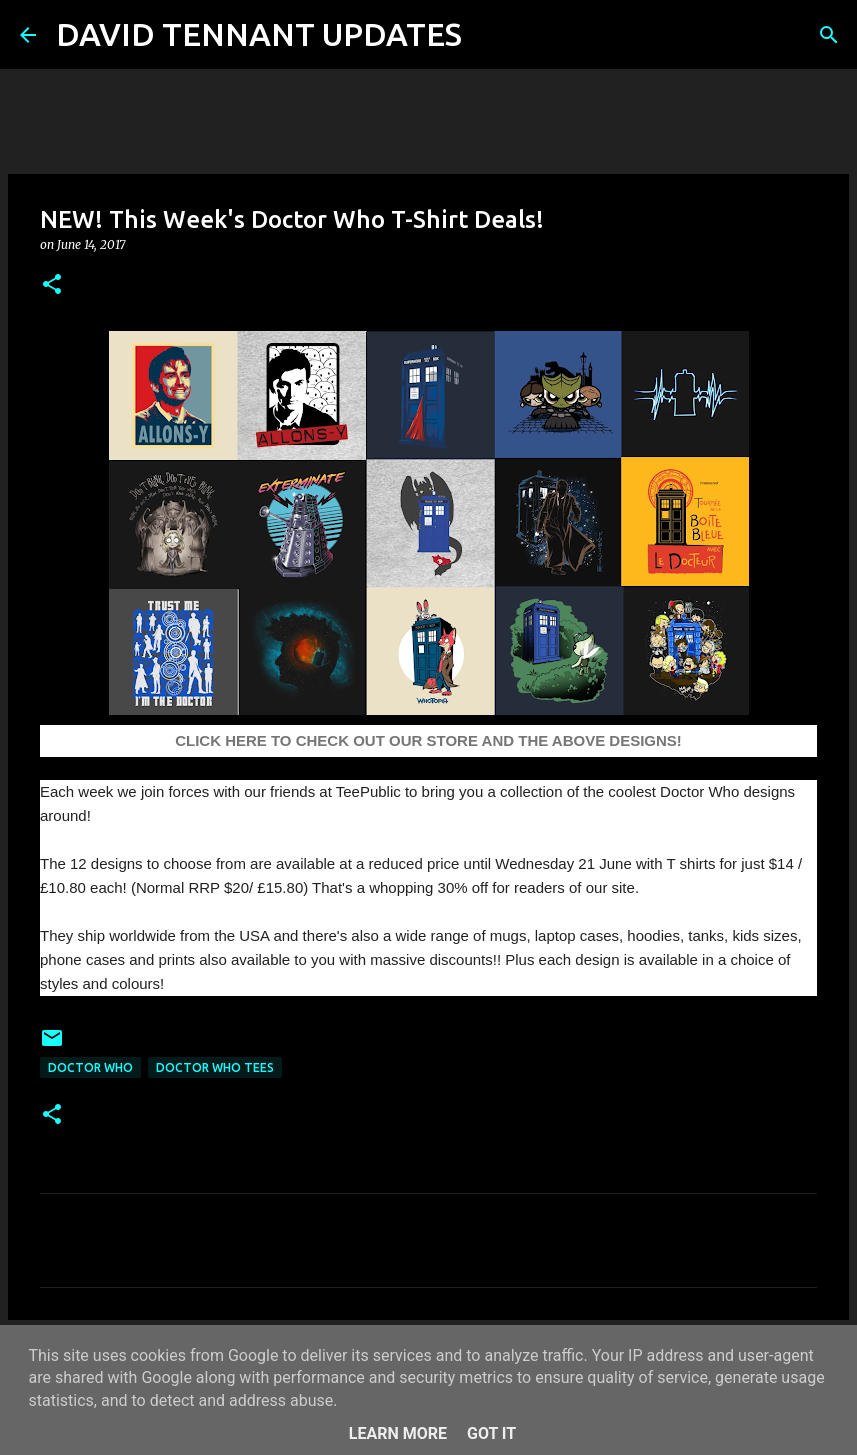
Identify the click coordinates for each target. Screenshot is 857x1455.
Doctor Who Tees (215, 1067)
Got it (491, 1433)
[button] (52, 285)
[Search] (490, 35)
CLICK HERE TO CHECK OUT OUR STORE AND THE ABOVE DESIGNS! (428, 740)
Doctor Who (90, 1067)
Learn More (398, 1433)
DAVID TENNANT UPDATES (259, 34)
